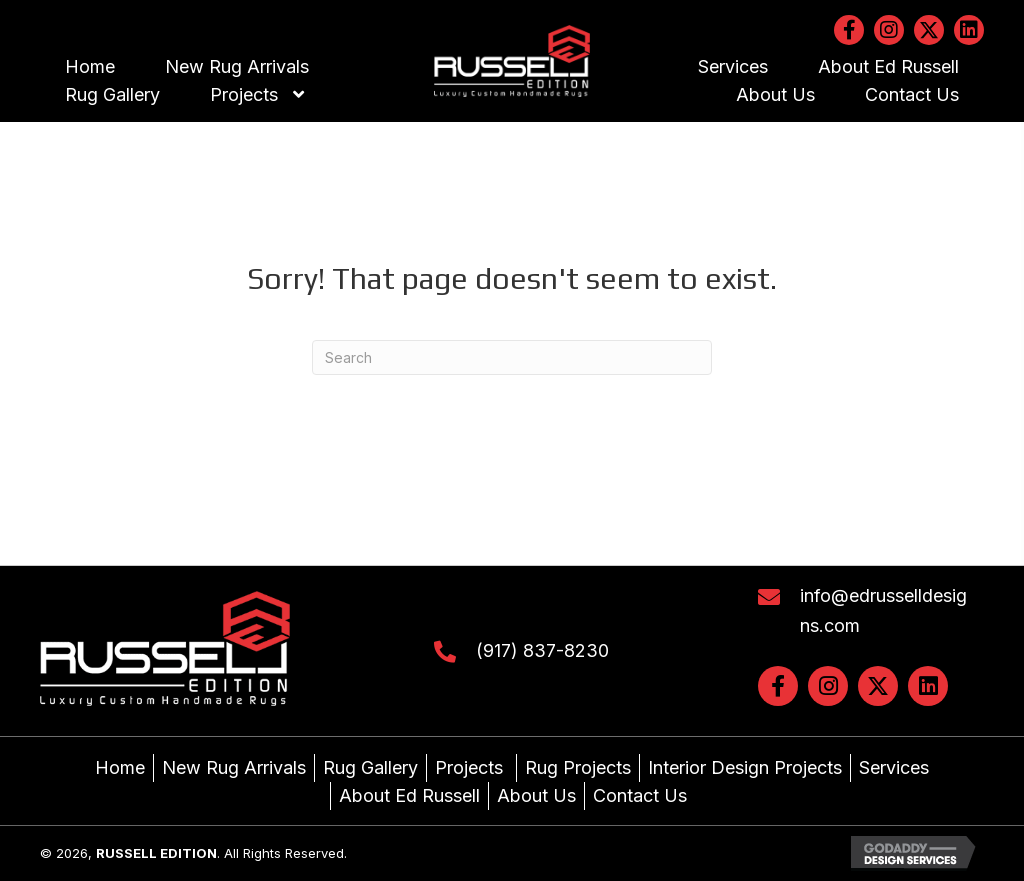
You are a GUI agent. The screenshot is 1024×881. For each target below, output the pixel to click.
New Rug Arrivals (234, 767)
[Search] (512, 357)
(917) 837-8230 (542, 650)
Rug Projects (578, 767)
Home (120, 767)
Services (894, 767)
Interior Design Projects (745, 767)
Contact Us (640, 795)
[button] (849, 30)
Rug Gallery (370, 767)
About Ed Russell (409, 795)
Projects (471, 767)
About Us (536, 795)
